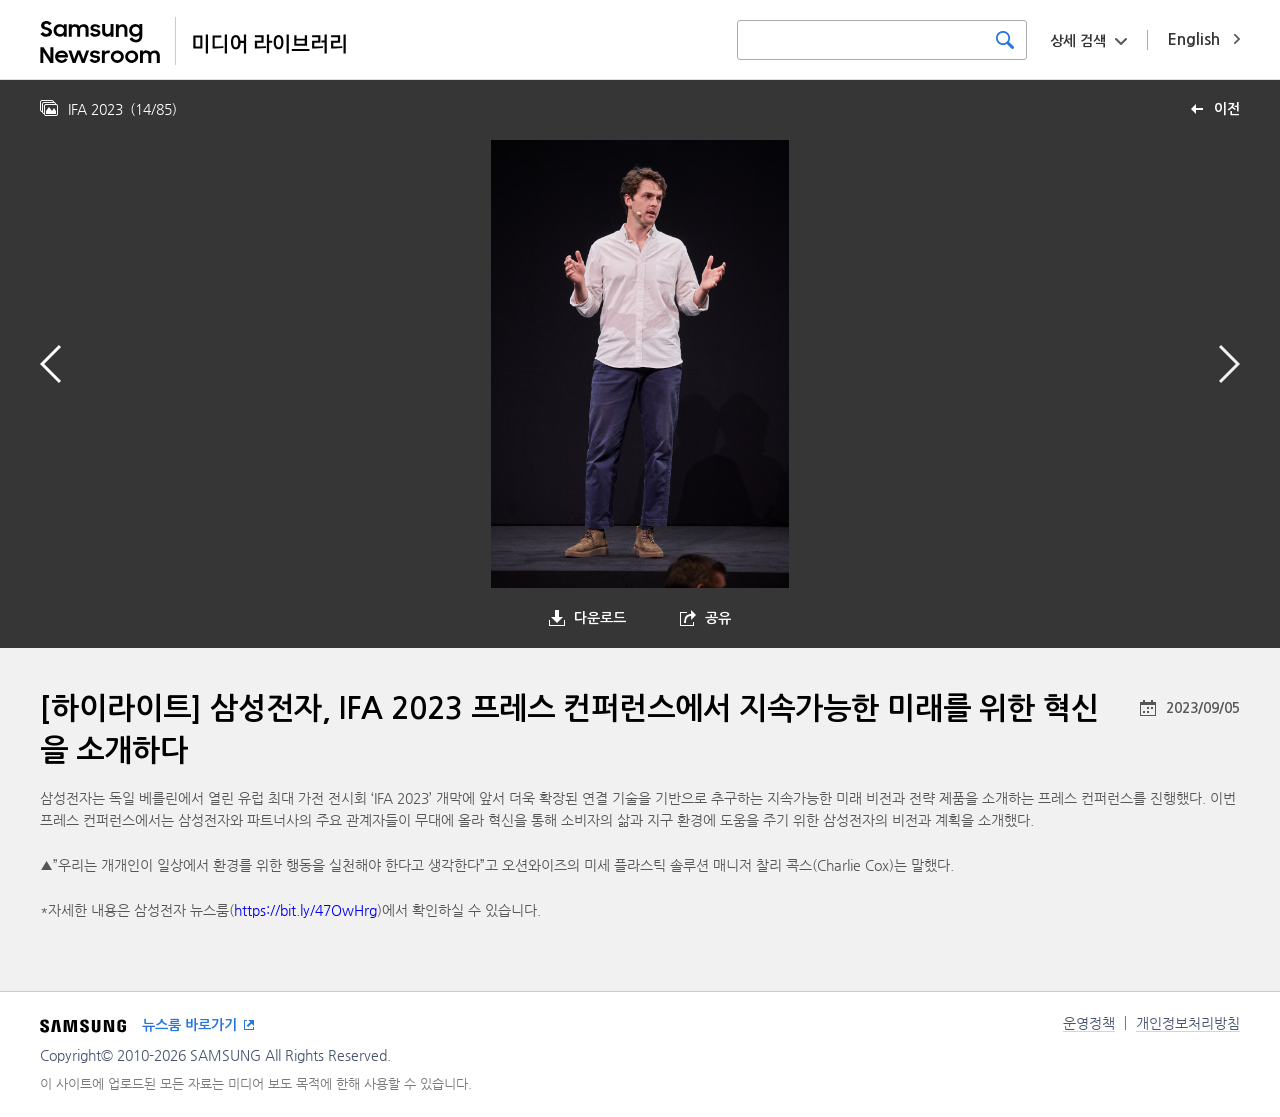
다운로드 (600, 618)
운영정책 (1089, 1023)
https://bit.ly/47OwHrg (305, 910)
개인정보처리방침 (1188, 1023)
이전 (1227, 109)
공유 (718, 618)
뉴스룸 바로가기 (189, 1025)
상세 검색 (1078, 41)
